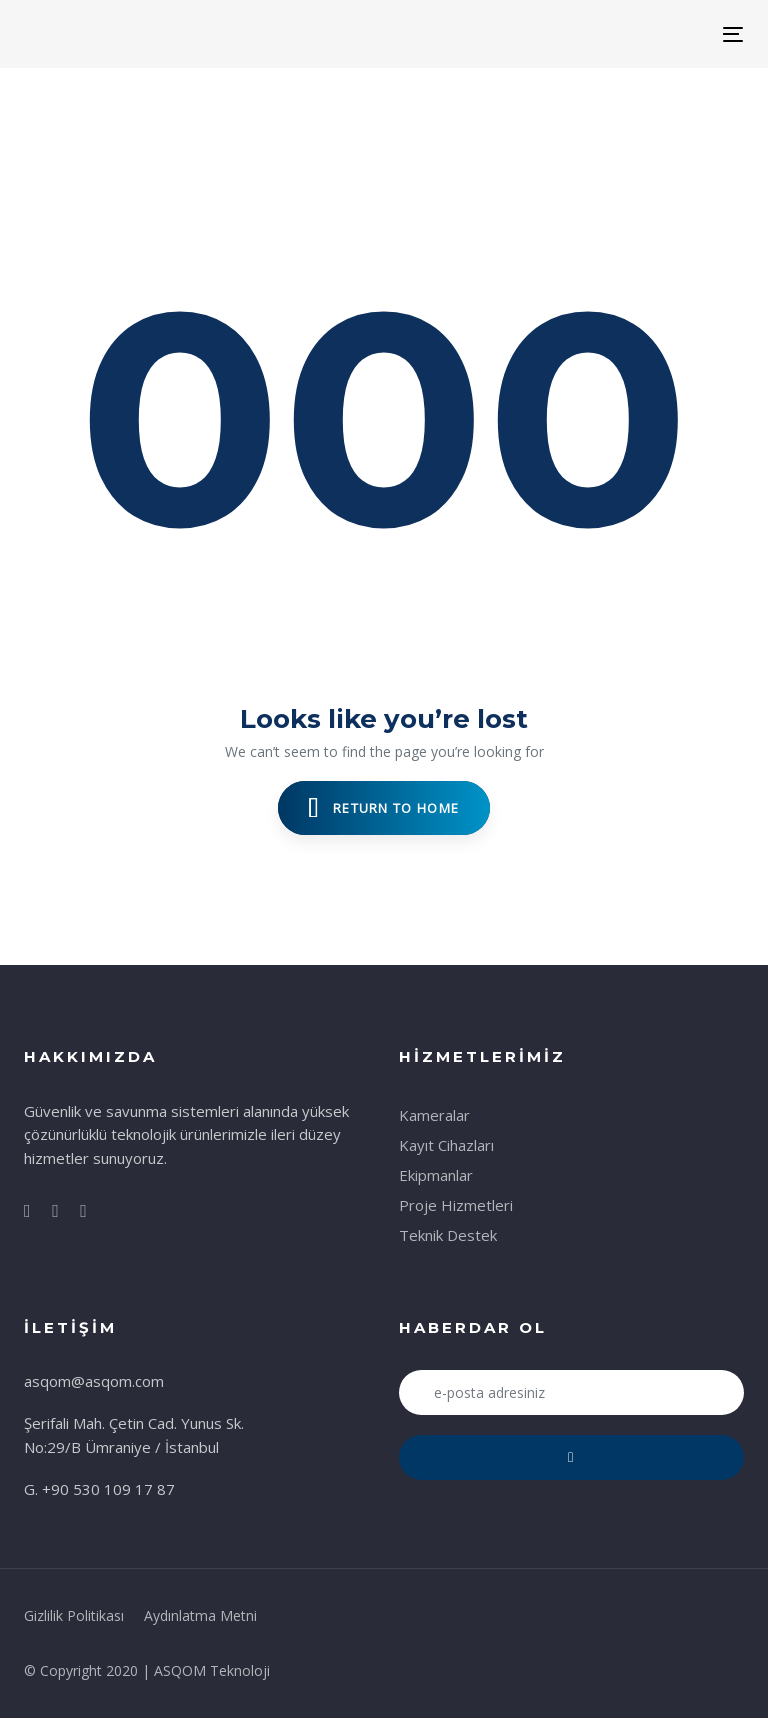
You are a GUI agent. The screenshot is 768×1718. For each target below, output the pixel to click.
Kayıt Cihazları (446, 1145)
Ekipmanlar (436, 1175)
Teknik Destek (448, 1235)
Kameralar (434, 1115)
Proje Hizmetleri (456, 1205)
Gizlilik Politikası (74, 1615)
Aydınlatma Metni (200, 1615)
